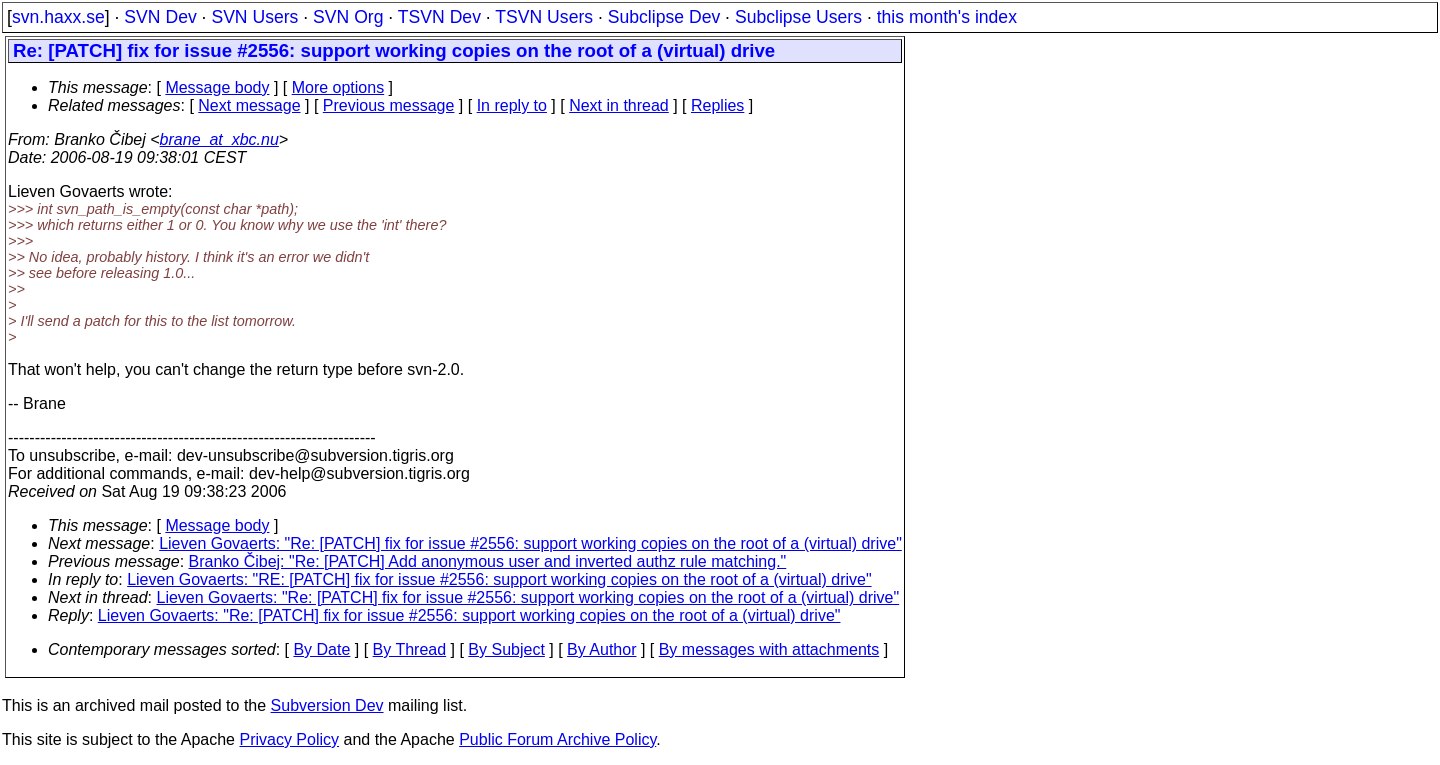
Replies (717, 105)
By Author (601, 649)
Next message (249, 105)
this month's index (947, 17)
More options (338, 87)
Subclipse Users (798, 17)
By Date (321, 649)
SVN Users (254, 17)
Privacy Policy (289, 739)
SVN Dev (160, 17)
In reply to (512, 105)
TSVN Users (544, 17)
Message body (217, 87)
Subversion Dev (327, 705)
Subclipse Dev (664, 17)
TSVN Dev (439, 17)
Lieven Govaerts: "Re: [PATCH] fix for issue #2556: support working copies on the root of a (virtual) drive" (530, 543)
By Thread (410, 649)
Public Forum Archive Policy (557, 739)
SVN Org (348, 17)
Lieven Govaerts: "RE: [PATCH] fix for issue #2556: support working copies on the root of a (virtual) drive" (499, 579)
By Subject (506, 649)
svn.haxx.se (58, 17)
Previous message (389, 105)
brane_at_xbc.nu (219, 139)
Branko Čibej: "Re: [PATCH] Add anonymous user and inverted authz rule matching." (488, 561)
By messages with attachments (769, 649)
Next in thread (619, 105)
